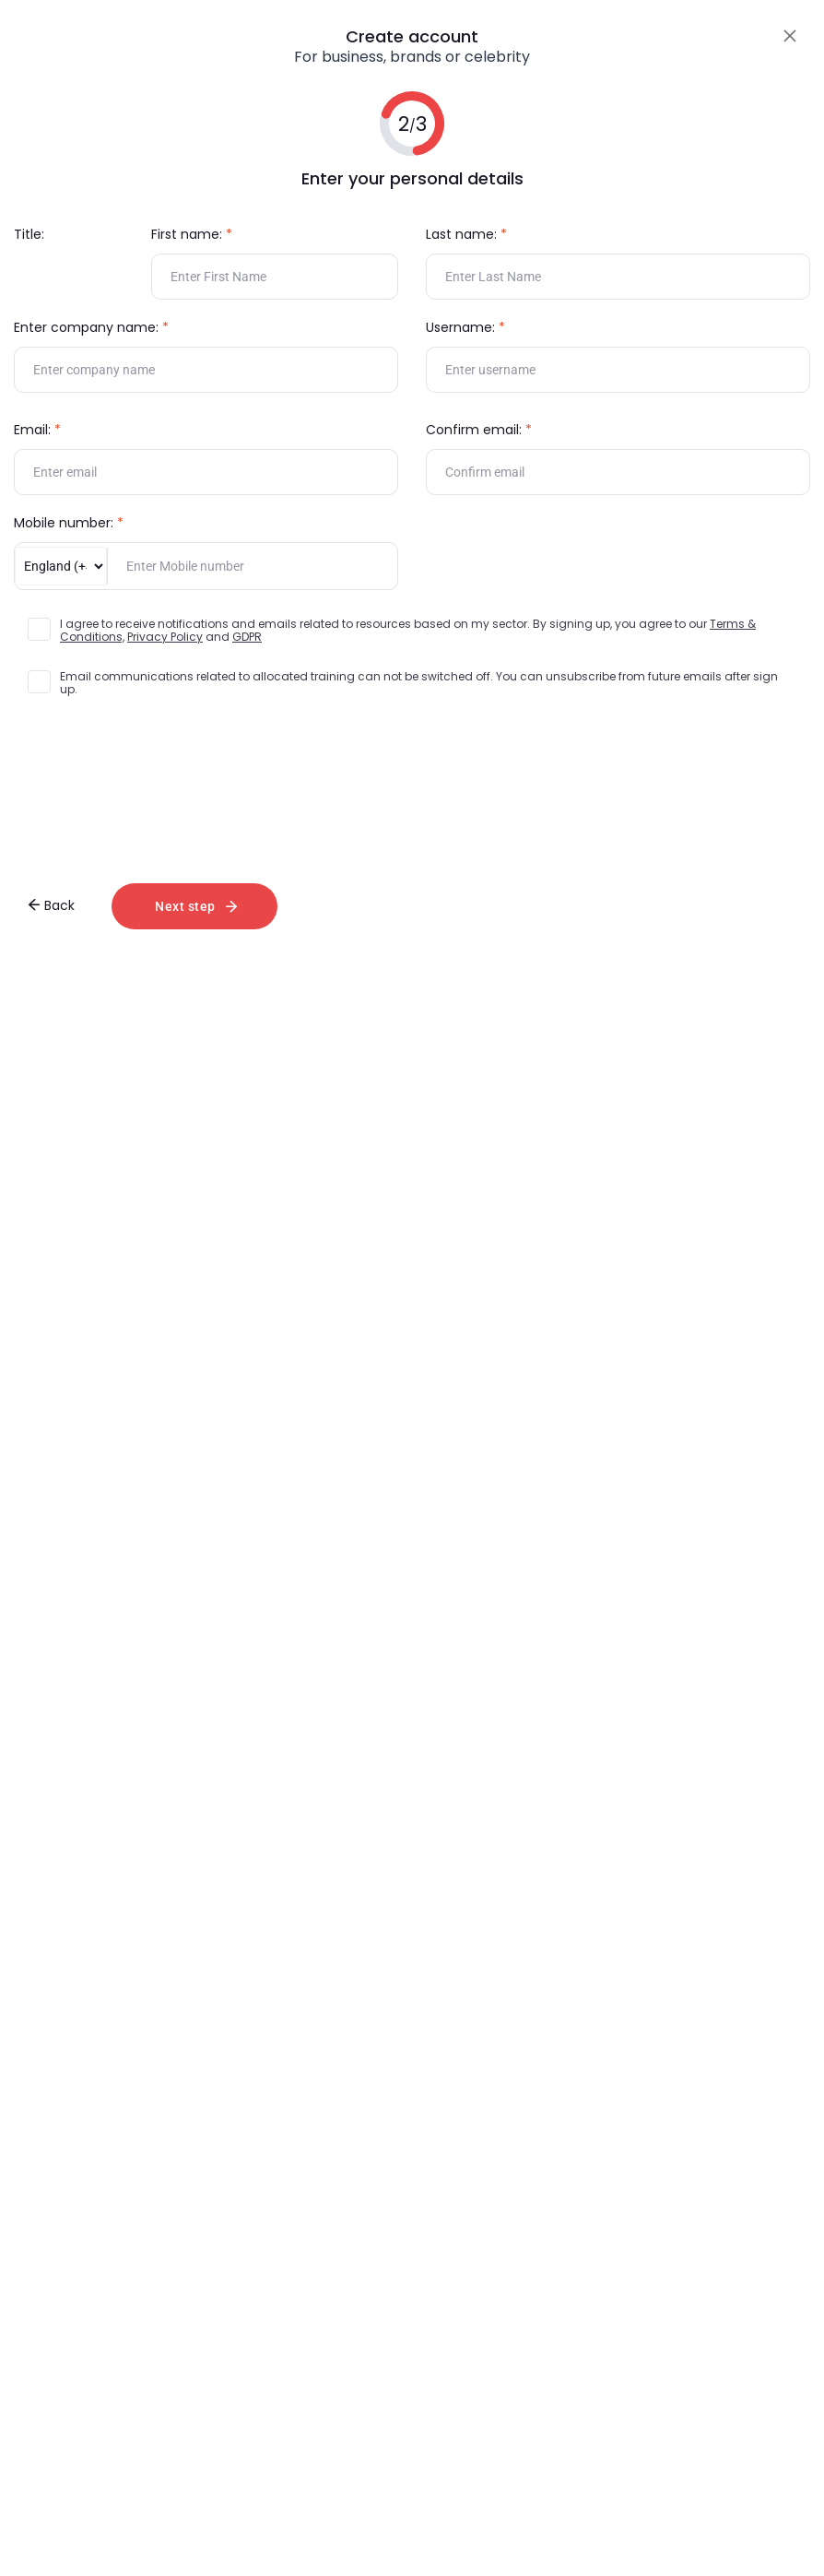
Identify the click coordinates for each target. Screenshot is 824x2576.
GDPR (247, 636)
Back (51, 905)
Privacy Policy (165, 636)
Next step (196, 906)
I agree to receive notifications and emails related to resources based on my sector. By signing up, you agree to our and (408, 631)
